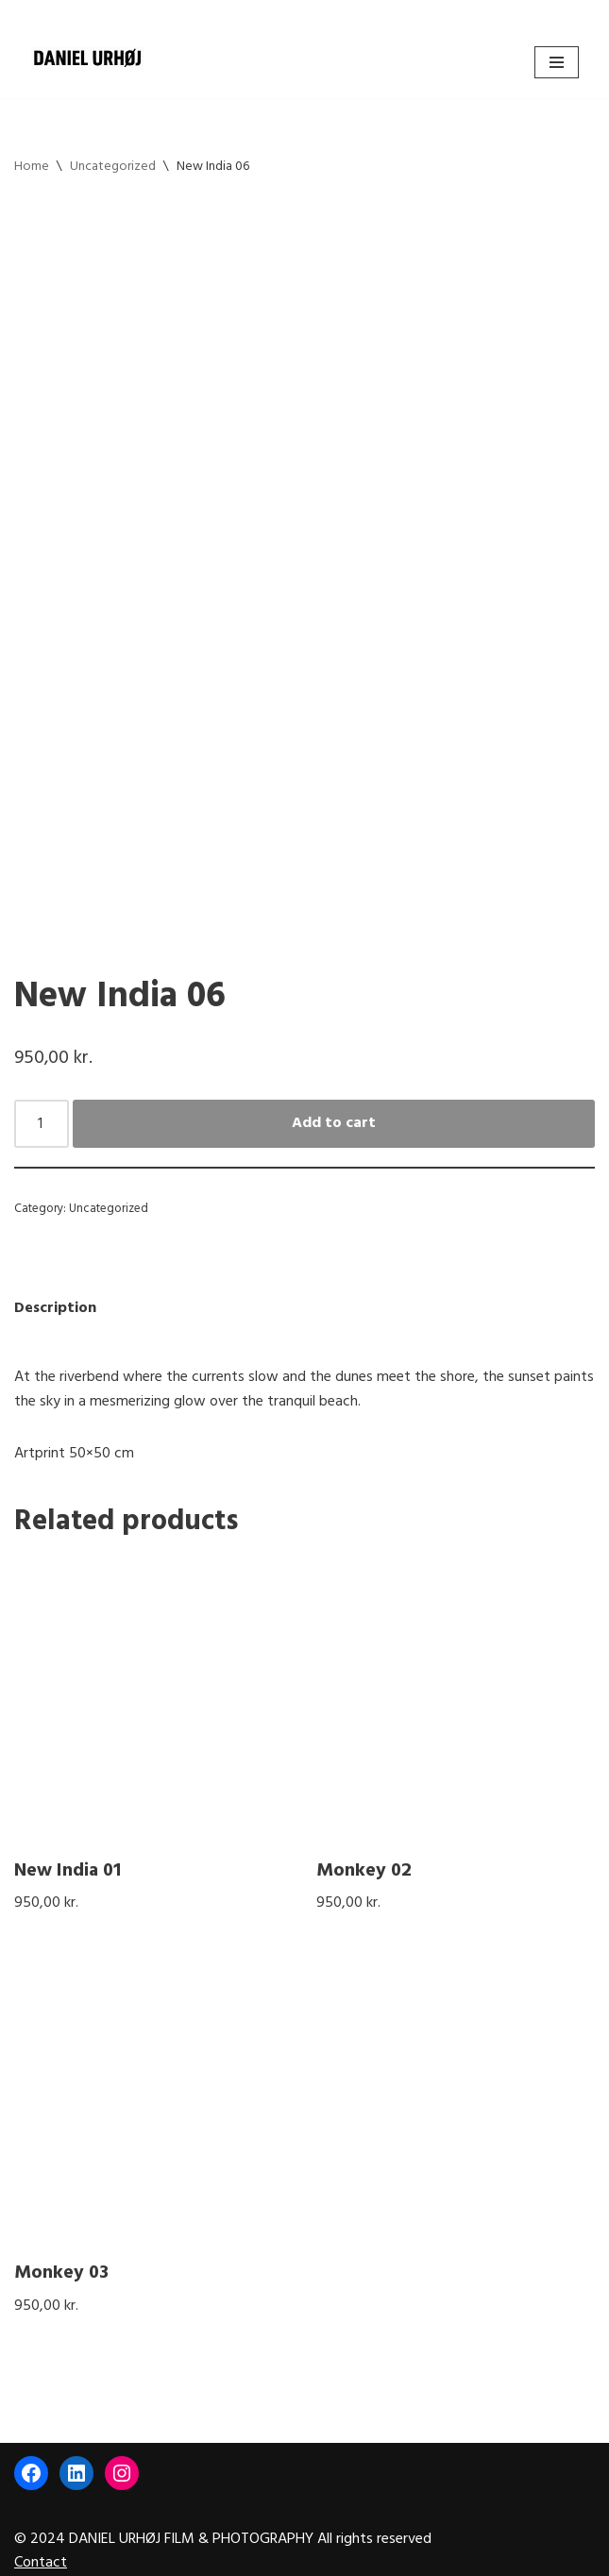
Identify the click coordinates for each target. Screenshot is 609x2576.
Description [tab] (55, 1263)
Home (31, 166)
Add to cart (334, 1078)
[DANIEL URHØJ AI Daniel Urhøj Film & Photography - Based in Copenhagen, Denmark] (87, 58)
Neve (224, 2555)
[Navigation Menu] (556, 62)
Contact (40, 2520)
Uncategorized (113, 166)
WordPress (366, 2555)
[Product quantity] (41, 1078)
